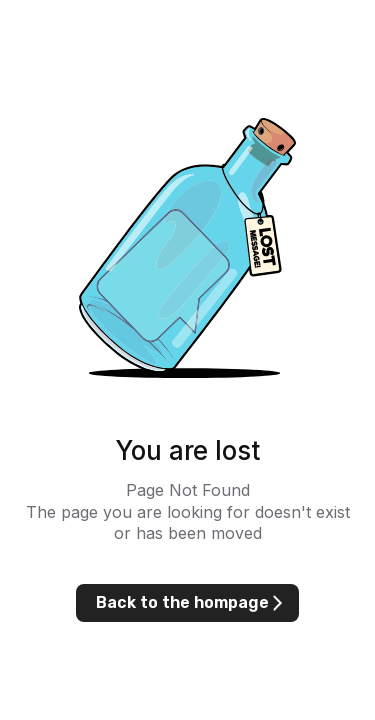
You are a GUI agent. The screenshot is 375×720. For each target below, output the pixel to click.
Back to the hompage (182, 602)
